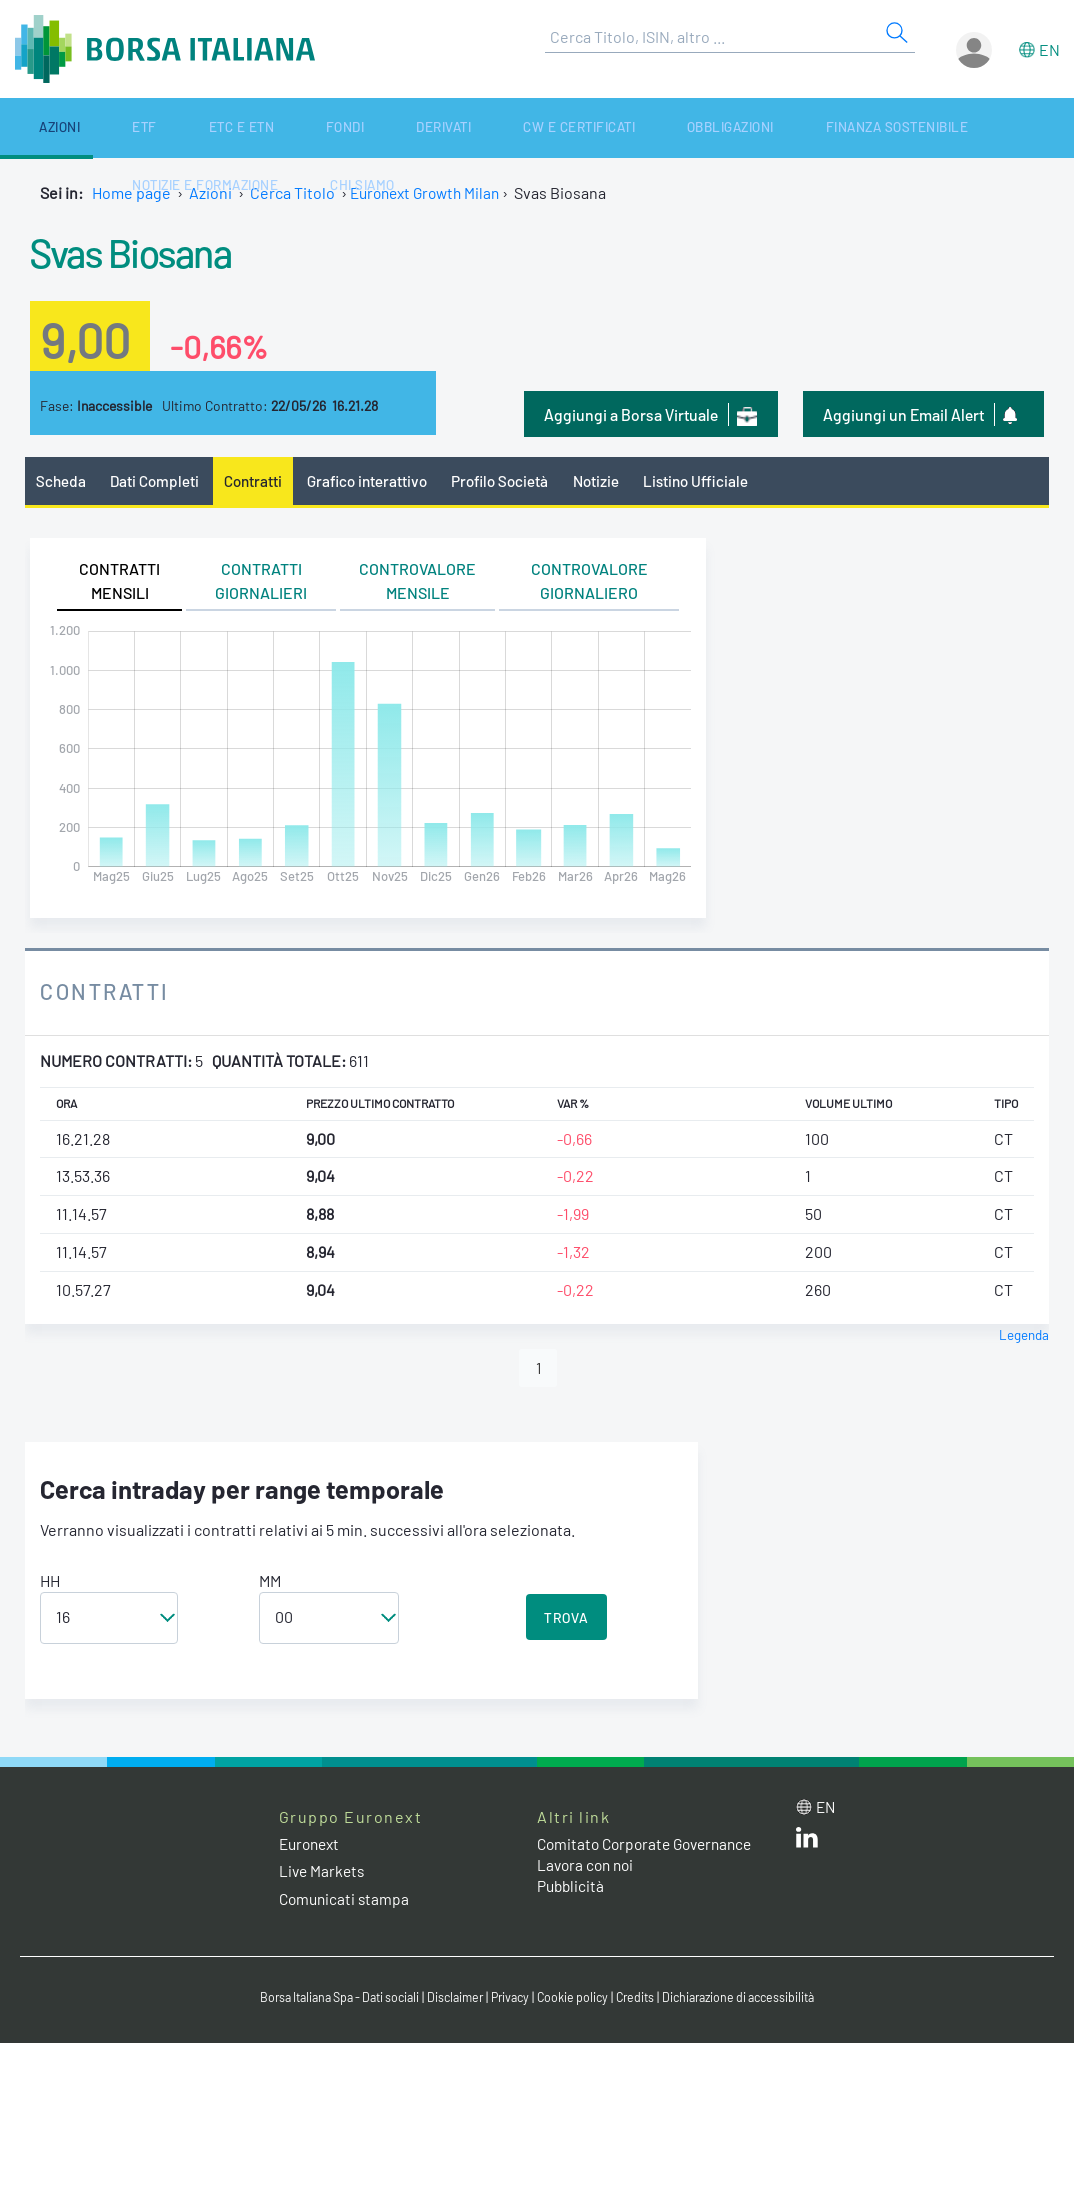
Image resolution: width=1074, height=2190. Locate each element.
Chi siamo (975, 127)
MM (270, 1583)
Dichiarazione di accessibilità (753, 2000)
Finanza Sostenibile (674, 127)
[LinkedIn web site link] (807, 1844)
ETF (88, 127)
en (1049, 49)
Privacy (511, 2000)
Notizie (615, 481)
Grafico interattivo (376, 481)
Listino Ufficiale (718, 481)
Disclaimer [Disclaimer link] (452, 2000)
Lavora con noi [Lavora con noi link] (588, 1867)
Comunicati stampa (346, 1901)
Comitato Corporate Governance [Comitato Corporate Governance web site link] (651, 1846)
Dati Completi (158, 481)
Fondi (228, 127)
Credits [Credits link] (642, 2000)
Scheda (61, 481)
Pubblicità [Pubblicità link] (572, 1888)
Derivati (299, 127)
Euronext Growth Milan (430, 192)
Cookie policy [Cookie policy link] (577, 2000)
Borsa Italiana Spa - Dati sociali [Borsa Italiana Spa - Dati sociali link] (326, 2000)
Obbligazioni (533, 127)
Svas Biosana (146, 250)
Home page (131, 192)
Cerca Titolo (292, 192)
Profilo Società (515, 481)
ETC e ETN (155, 127)
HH (50, 1583)
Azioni (32, 127)
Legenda (1023, 1335)
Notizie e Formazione (844, 127)
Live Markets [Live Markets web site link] (323, 1874)
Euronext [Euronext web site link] (312, 1846)
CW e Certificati (408, 127)
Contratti (259, 481)
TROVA (566, 1620)
